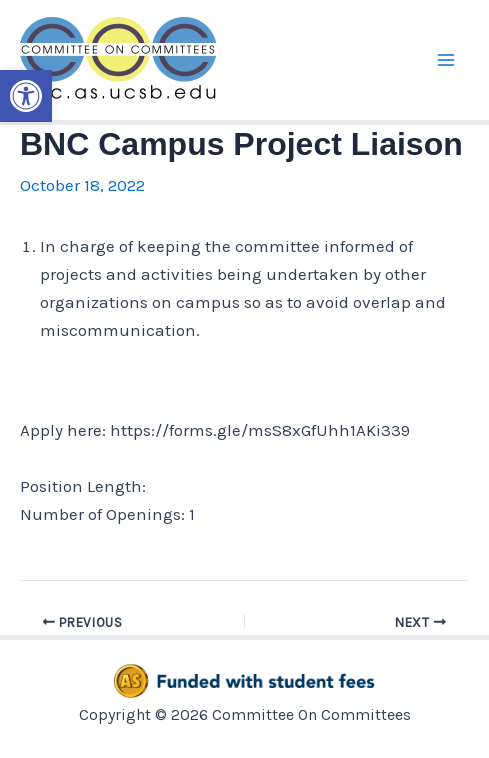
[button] (26, 96)
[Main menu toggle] (447, 60)
